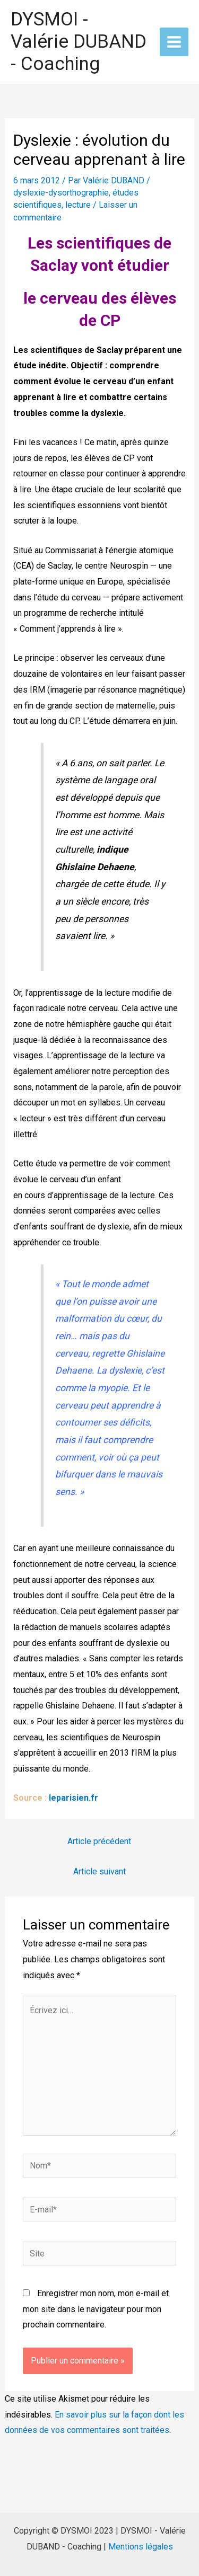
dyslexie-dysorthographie (61, 193)
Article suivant (99, 1871)
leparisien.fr (73, 1798)
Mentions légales (140, 2547)
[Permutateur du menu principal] (174, 42)
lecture (78, 205)
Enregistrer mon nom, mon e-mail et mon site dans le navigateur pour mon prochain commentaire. (96, 2309)
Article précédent (99, 1841)
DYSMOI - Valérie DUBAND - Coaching (78, 41)
